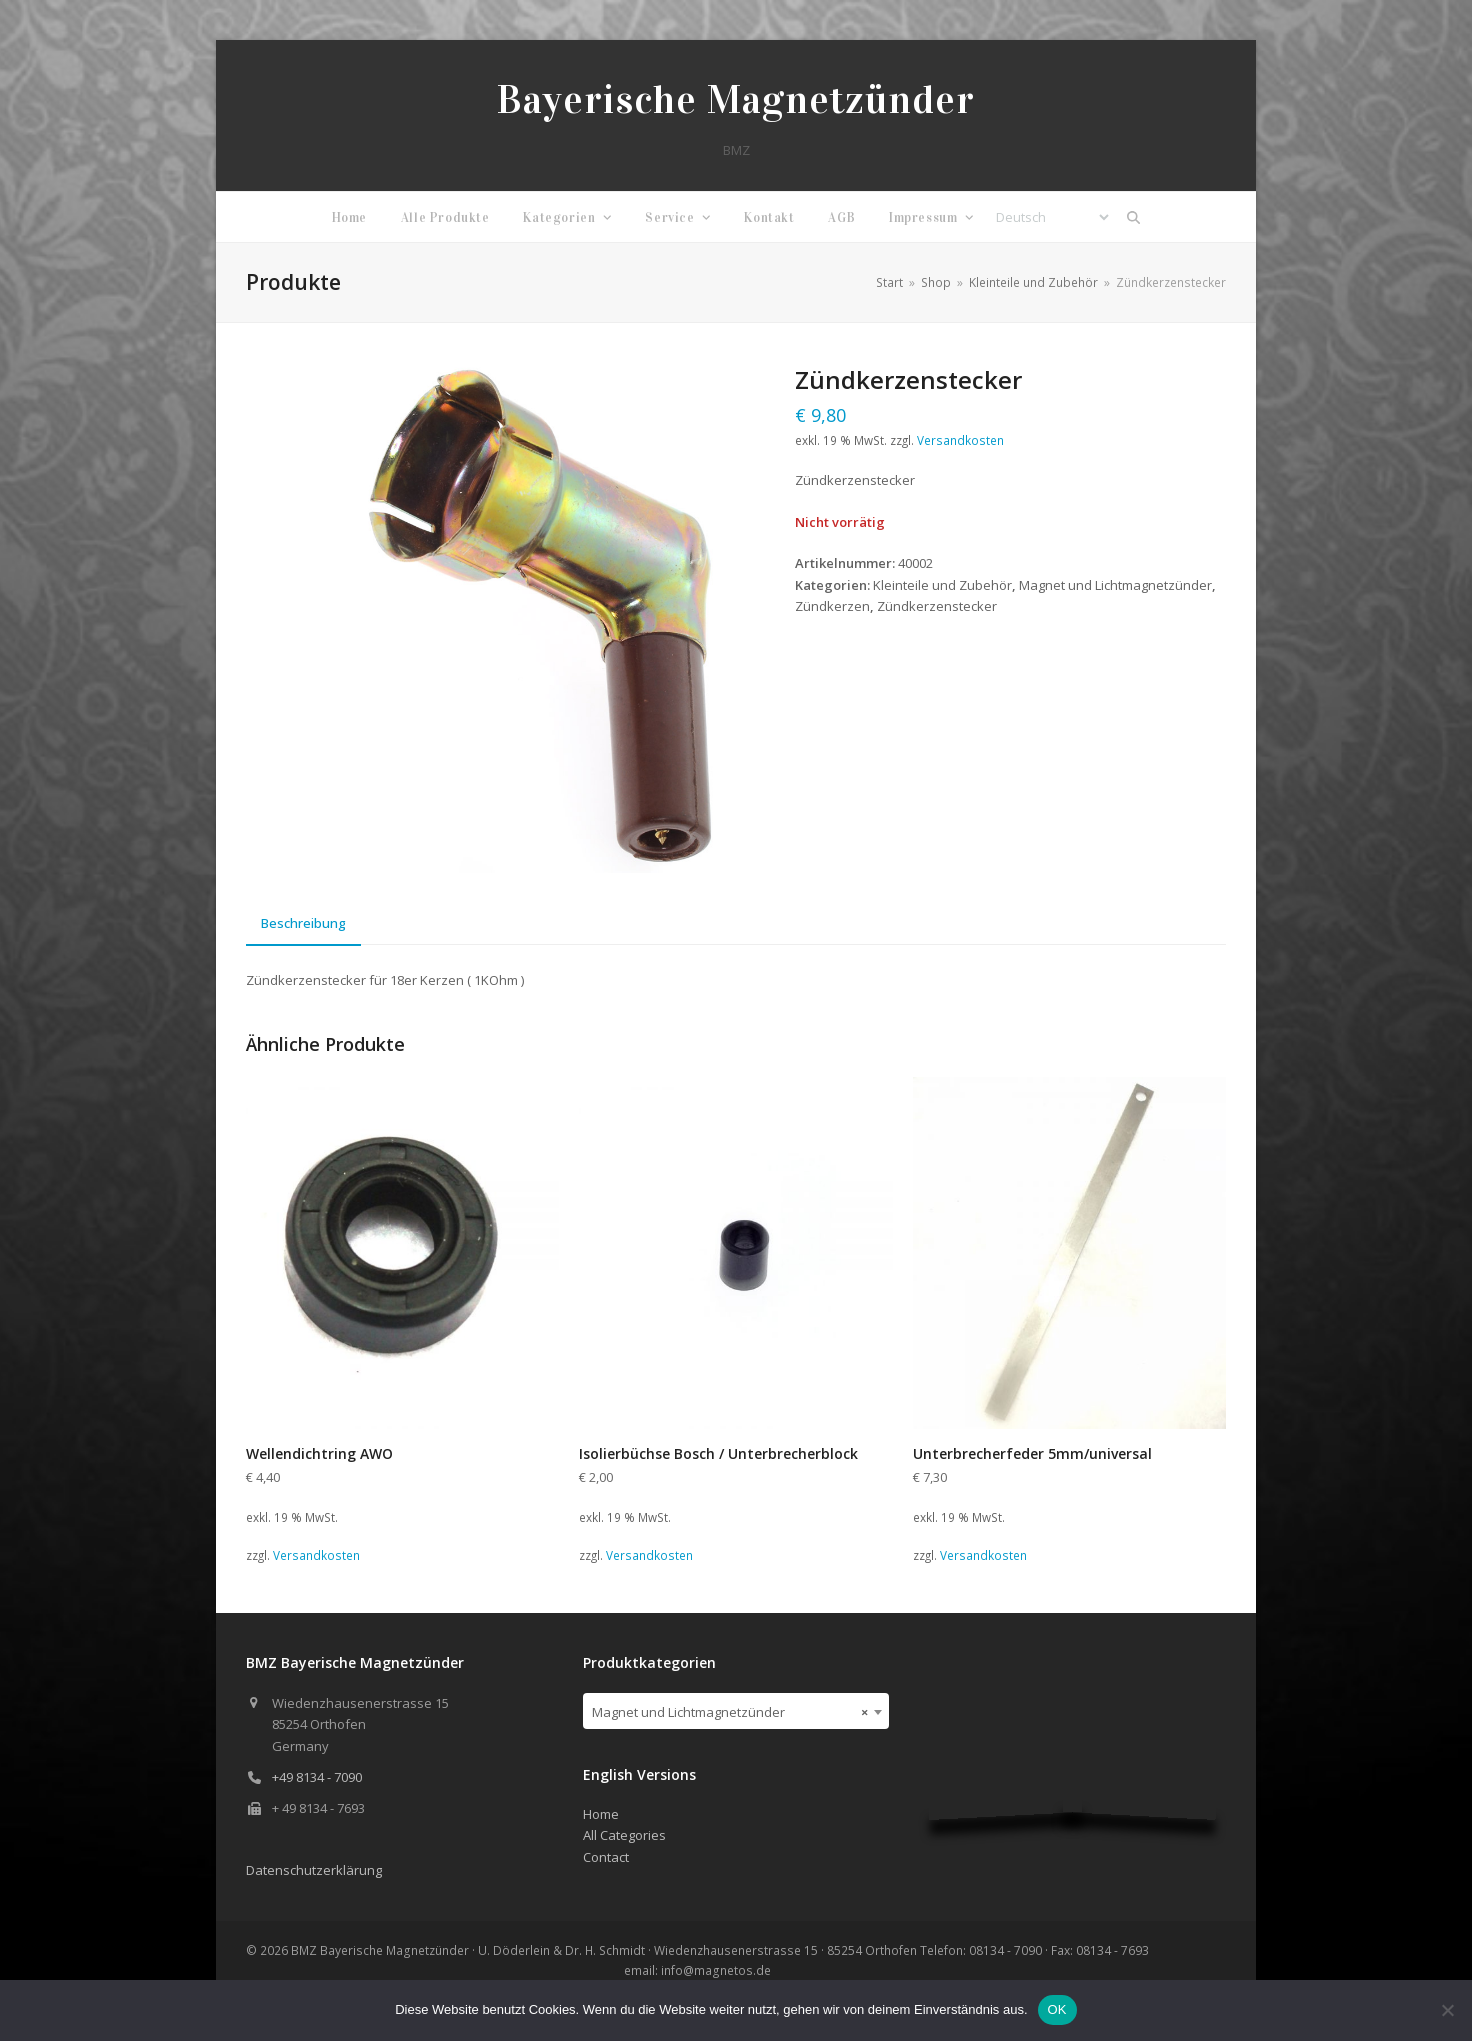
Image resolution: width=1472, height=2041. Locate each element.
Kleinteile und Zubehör (942, 585)
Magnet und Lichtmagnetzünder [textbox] (730, 1712)
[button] (1134, 217)
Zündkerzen (832, 606)
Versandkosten (960, 440)
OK (1057, 2009)
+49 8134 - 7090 (317, 1777)
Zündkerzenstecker (937, 606)
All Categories (624, 1835)
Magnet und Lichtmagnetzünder (1115, 585)
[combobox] (736, 1711)
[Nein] (1447, 2010)
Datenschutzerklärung (314, 1870)
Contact (606, 1857)
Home (601, 1814)
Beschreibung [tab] (303, 923)
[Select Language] (1052, 217)
